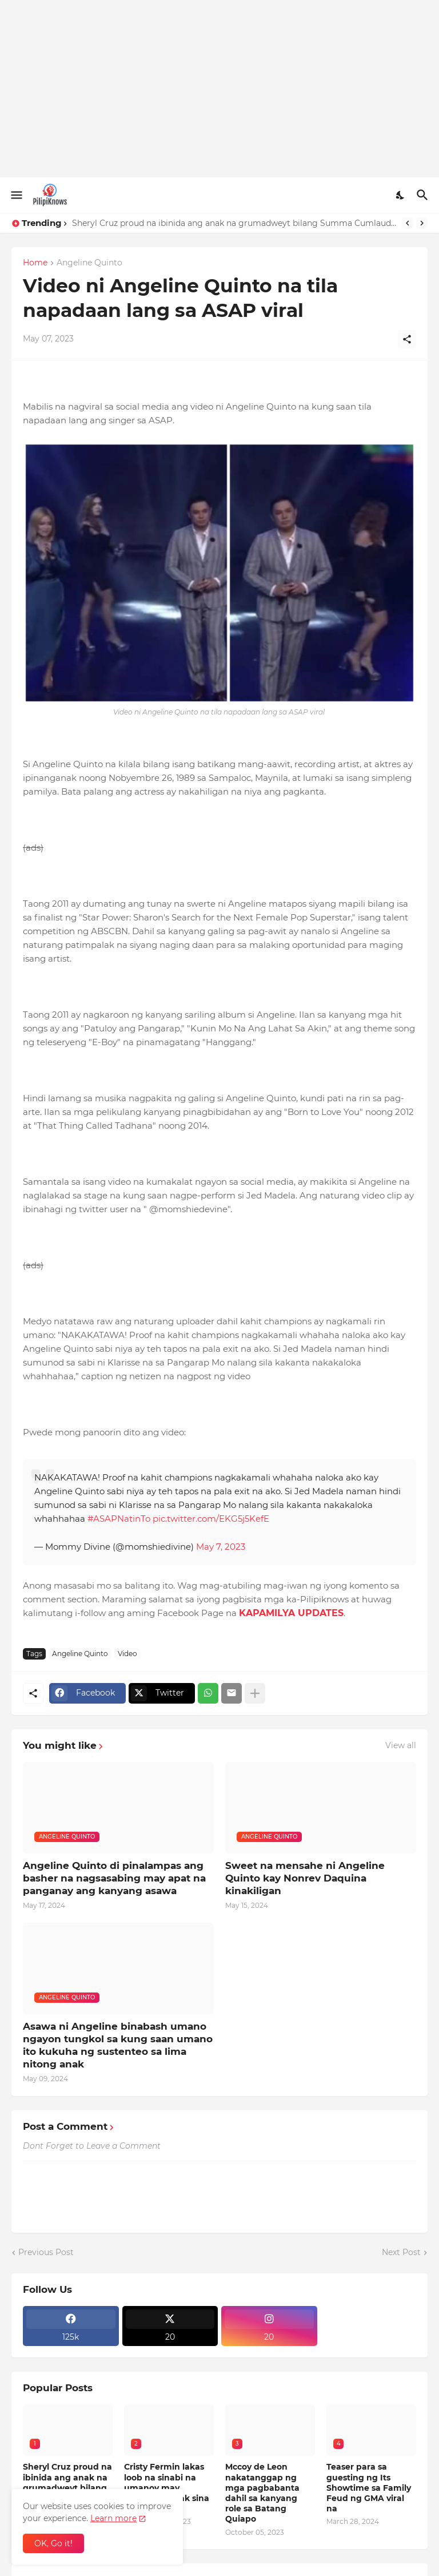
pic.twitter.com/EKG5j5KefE (211, 1518)
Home (35, 263)
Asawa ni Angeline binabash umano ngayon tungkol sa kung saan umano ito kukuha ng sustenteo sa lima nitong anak (118, 2045)
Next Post (401, 2252)
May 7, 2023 (220, 1546)
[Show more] (255, 1693)
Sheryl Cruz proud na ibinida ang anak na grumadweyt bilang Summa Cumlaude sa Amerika (234, 223)
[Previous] (407, 223)
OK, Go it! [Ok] (53, 2543)
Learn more (113, 2518)
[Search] (424, 195)
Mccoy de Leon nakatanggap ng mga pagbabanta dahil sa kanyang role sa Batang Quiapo (262, 2493)
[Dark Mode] (401, 195)
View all (400, 1745)
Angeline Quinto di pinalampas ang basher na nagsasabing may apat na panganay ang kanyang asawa (114, 1878)
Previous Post (46, 2252)
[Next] (422, 223)
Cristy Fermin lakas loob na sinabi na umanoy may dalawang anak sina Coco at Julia (166, 2488)
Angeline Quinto (89, 263)
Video (127, 1653)
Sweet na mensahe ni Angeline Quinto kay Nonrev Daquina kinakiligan (305, 1878)
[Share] (407, 339)
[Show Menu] (15, 195)
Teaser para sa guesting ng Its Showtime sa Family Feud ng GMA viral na (368, 2488)
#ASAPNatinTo (118, 1518)
